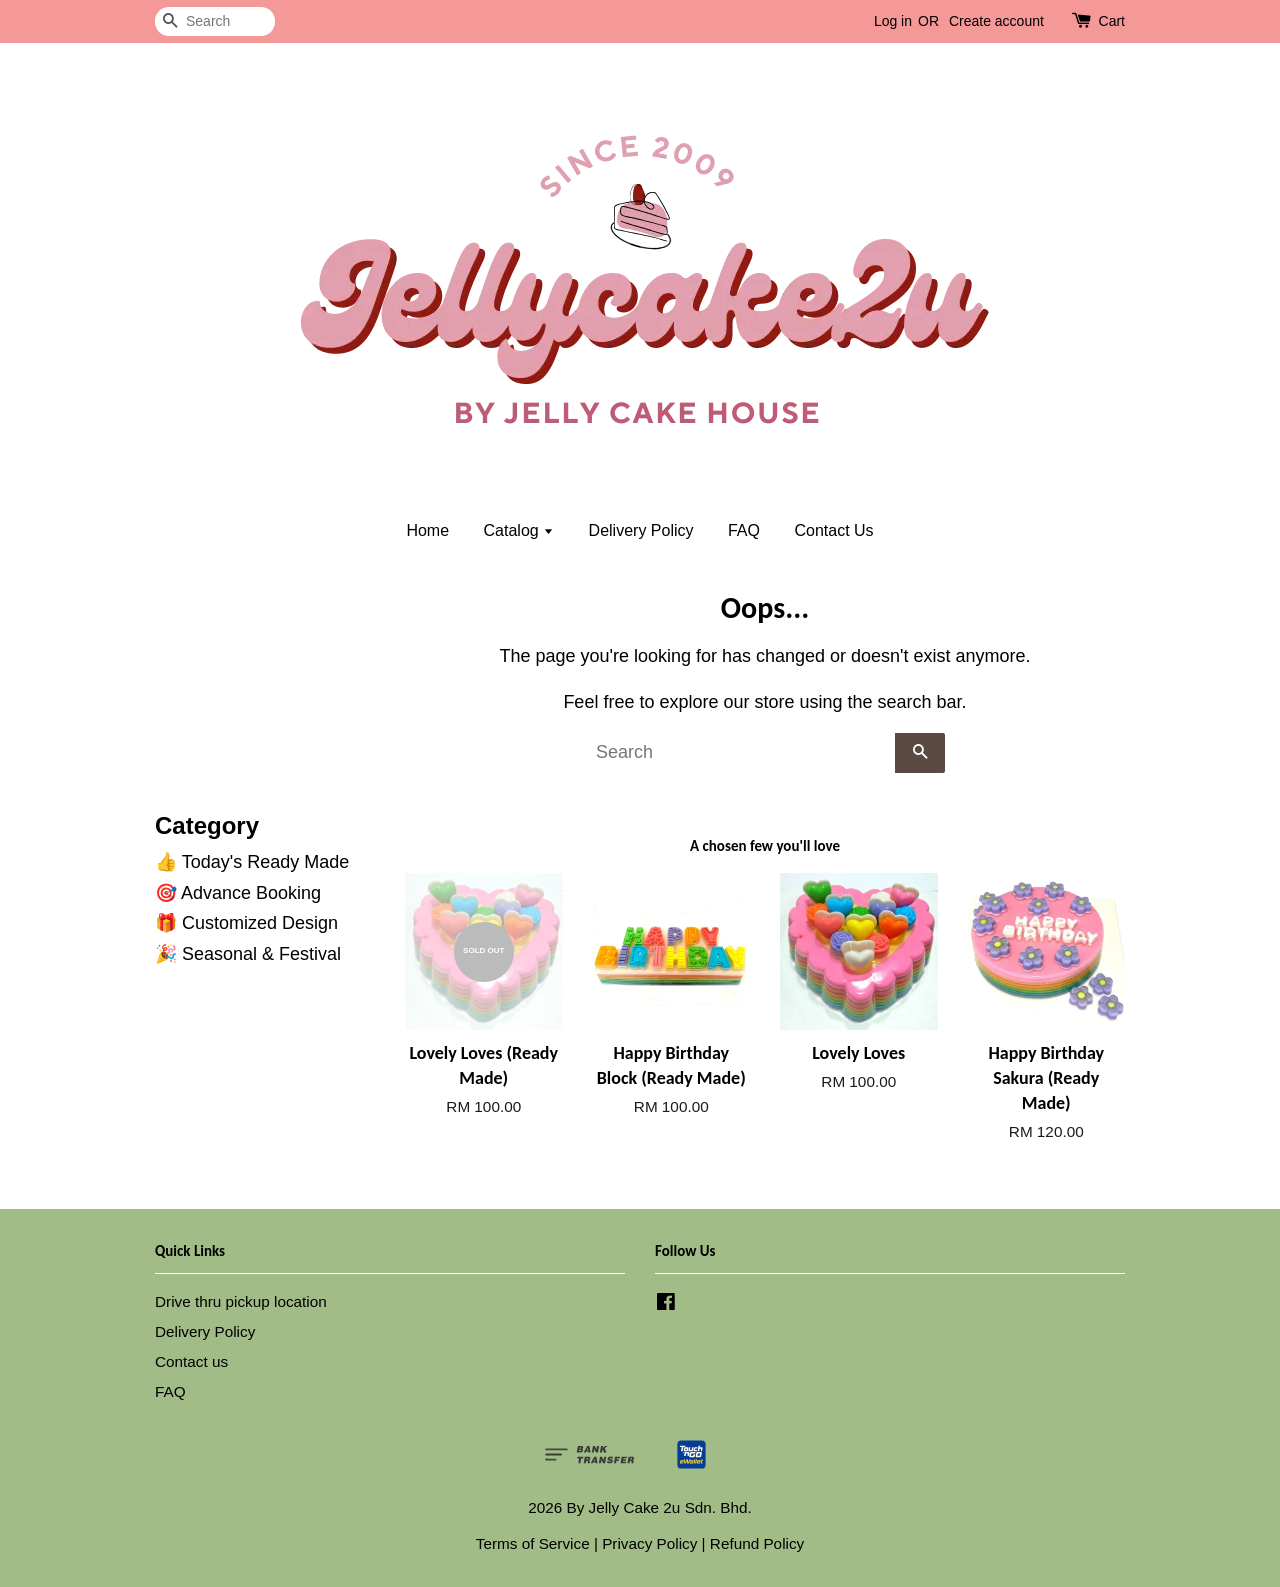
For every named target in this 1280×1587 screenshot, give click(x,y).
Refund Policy (757, 1543)
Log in (893, 21)
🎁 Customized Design (246, 923)
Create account (996, 21)
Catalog (519, 530)
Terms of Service (533, 1543)
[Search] (215, 21)
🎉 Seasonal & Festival (248, 954)
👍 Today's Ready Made (252, 862)
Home (427, 530)
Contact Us (833, 530)
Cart (1112, 21)
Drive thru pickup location (241, 1301)
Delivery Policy (641, 530)
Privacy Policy (649, 1543)
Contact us (191, 1361)
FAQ (744, 530)
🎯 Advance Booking (238, 893)
